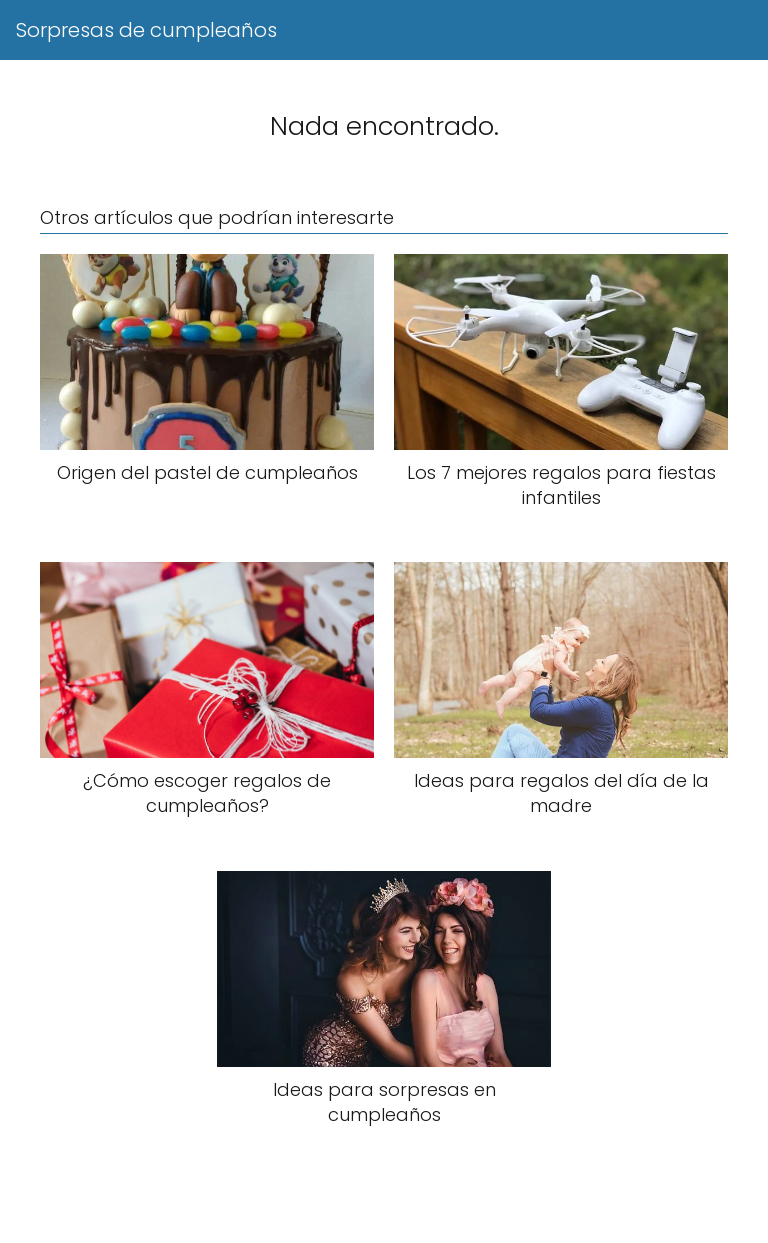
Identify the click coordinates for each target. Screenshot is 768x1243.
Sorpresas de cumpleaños (146, 30)
